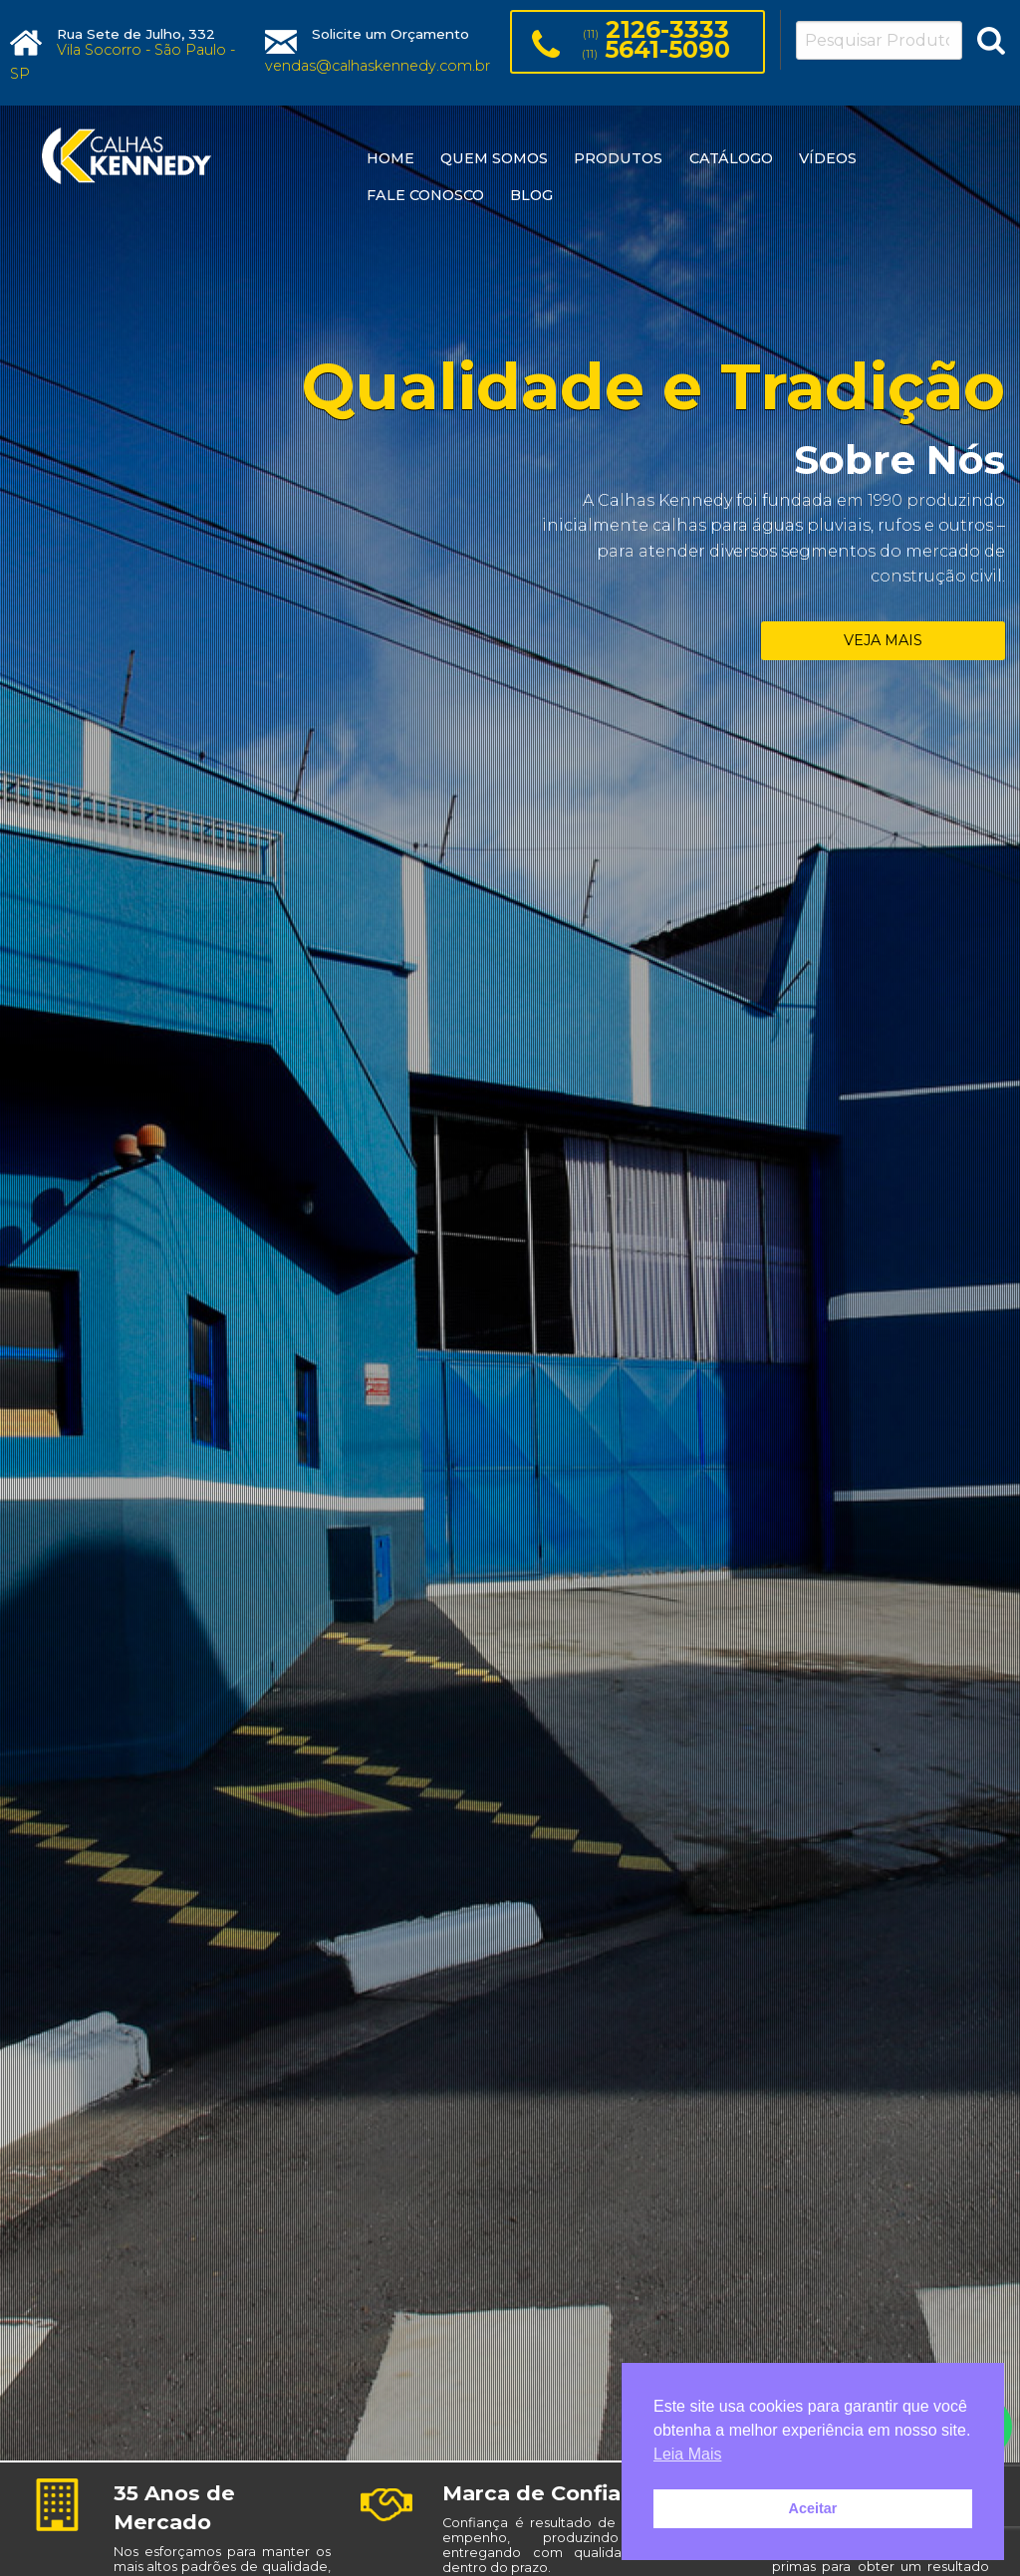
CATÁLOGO (731, 158)
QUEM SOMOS (494, 158)
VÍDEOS (828, 158)
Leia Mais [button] (687, 2454)
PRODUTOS (618, 158)
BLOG (531, 195)
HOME (390, 158)
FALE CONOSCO (425, 195)
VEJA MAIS (883, 640)
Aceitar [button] (813, 2508)
